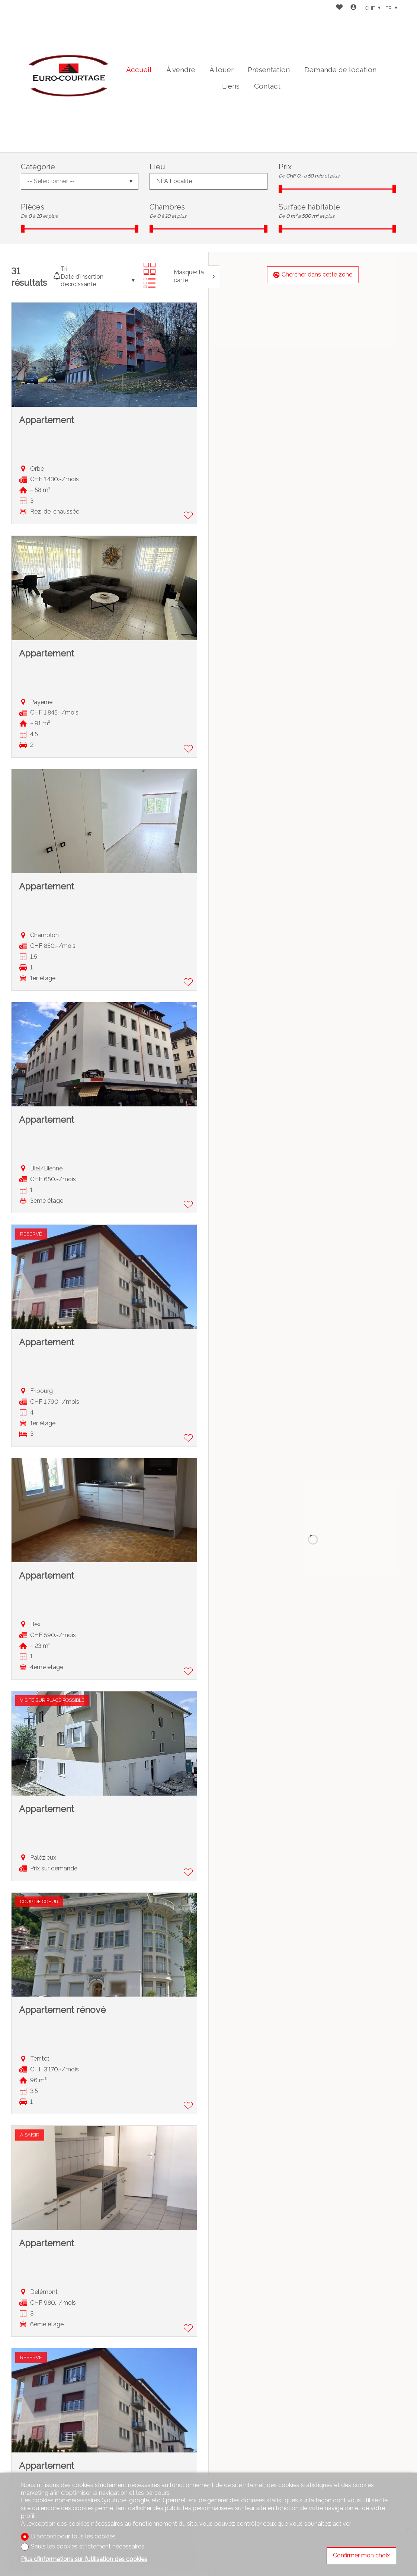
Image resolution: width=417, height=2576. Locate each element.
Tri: (64, 268)
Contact (267, 86)
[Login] (353, 8)
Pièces (32, 206)
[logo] (67, 75)
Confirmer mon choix (361, 2555)
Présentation (269, 69)
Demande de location (340, 69)
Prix (285, 166)
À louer (221, 69)
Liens (231, 86)
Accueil (139, 69)
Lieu (157, 166)
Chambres (167, 206)
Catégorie (38, 166)
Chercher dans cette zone (312, 274)
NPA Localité (174, 181)
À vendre (180, 69)
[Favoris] (339, 8)
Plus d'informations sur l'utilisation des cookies (84, 2559)
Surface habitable (309, 206)
